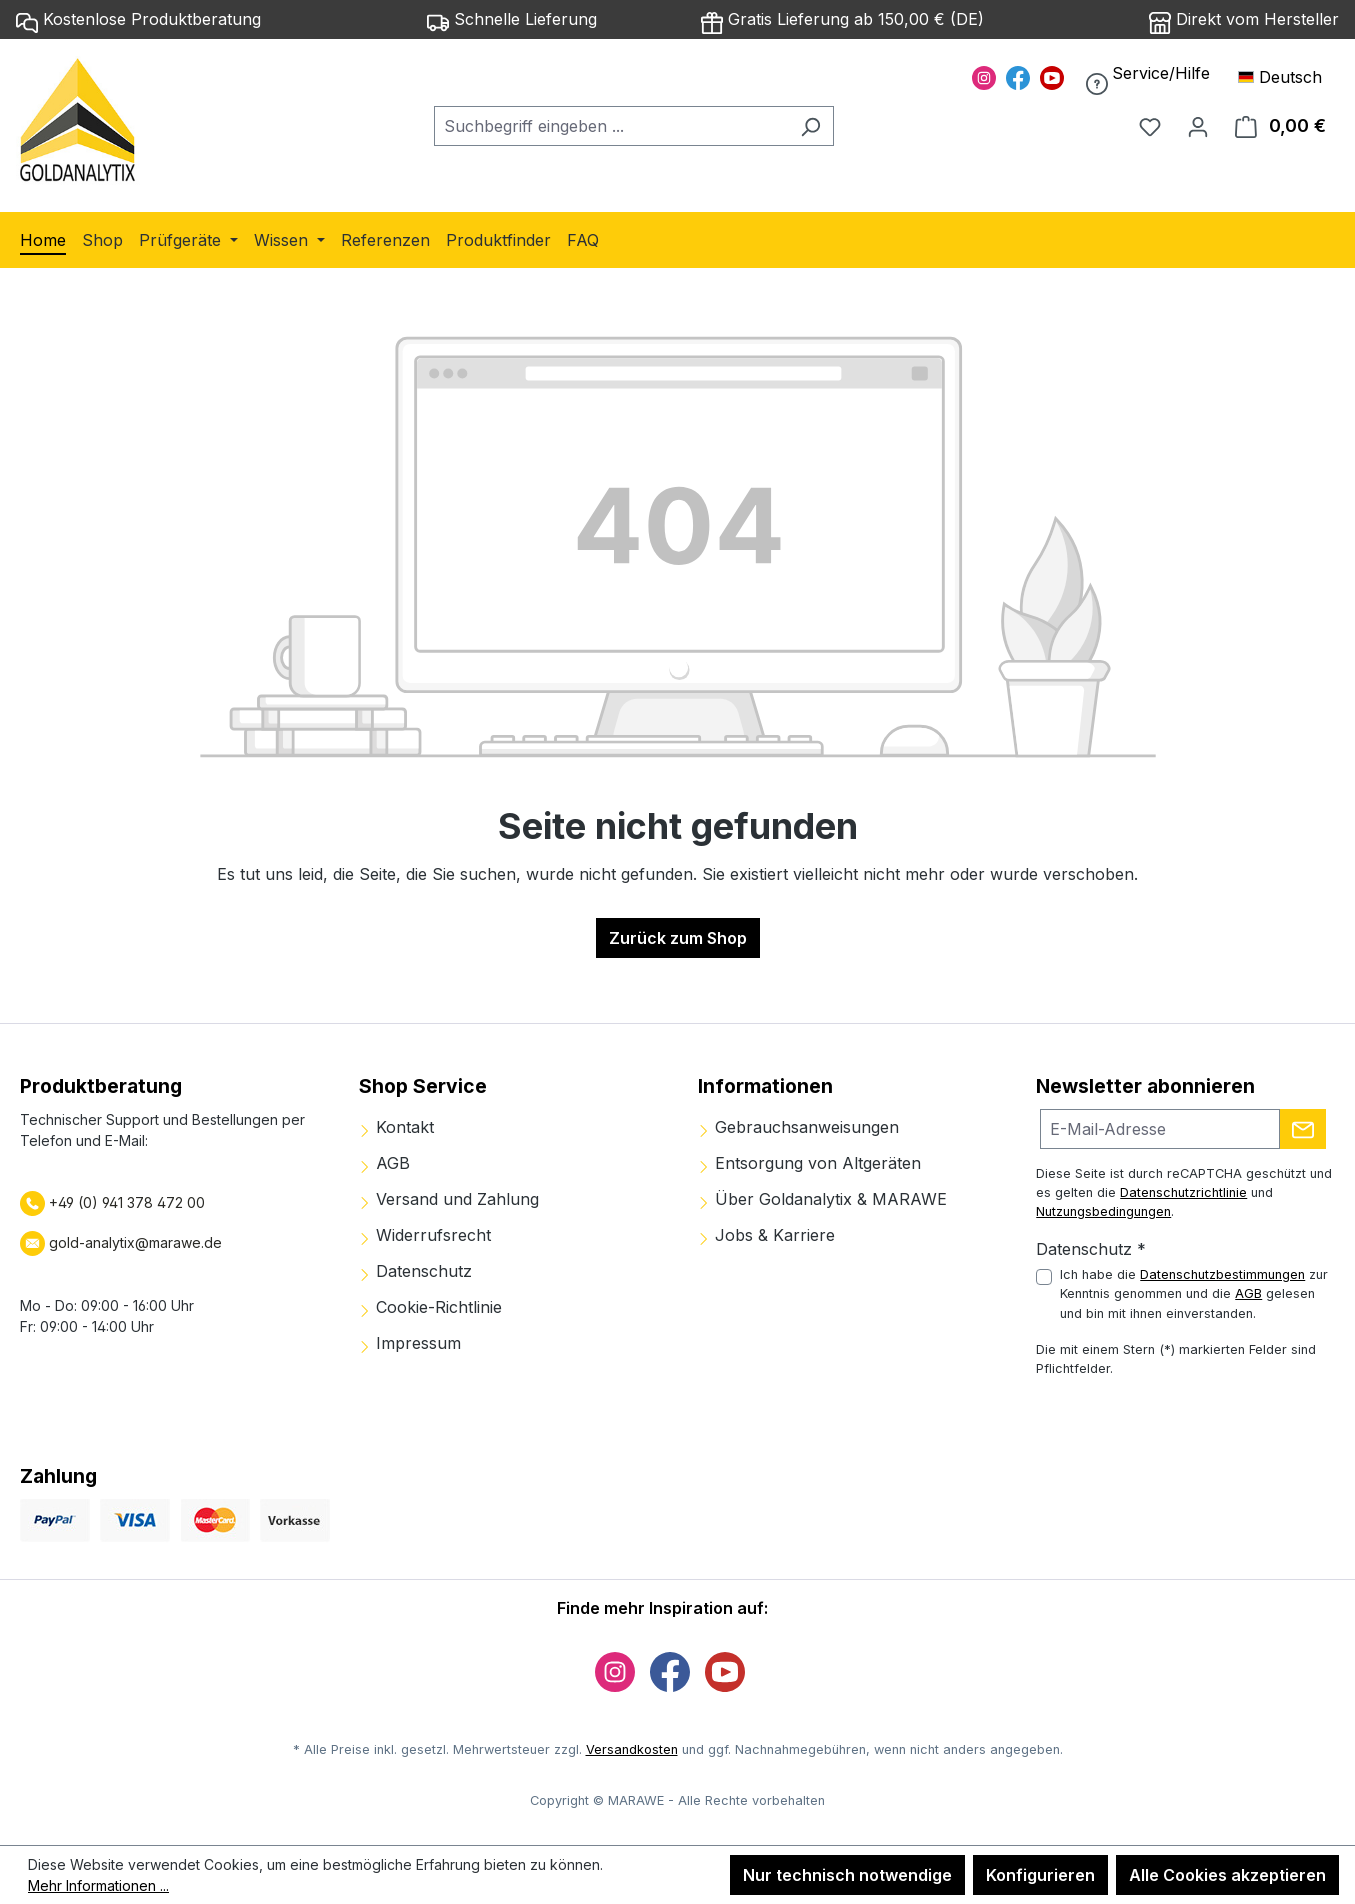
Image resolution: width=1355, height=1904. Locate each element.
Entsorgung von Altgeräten (809, 1163)
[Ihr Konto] (1198, 126)
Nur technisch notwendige (847, 1875)
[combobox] (611, 126)
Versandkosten (632, 1749)
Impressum (410, 1343)
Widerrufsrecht (425, 1235)
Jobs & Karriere (766, 1235)
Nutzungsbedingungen (1103, 1211)
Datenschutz (415, 1271)
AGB (384, 1163)
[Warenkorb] (1280, 126)
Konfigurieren (1040, 1875)
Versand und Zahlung (449, 1199)
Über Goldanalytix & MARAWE (822, 1199)
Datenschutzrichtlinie (1183, 1192)
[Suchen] (810, 126)
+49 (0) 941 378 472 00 (125, 1202)
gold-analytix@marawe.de (135, 1242)
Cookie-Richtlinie (430, 1307)
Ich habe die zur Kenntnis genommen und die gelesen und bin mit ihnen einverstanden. (1194, 1293)
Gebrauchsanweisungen (798, 1127)
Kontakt (396, 1127)
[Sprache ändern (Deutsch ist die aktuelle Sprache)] (1288, 77)
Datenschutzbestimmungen (1222, 1274)
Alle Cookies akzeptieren (1227, 1875)
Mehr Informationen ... (98, 1885)
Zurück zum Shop (678, 938)
